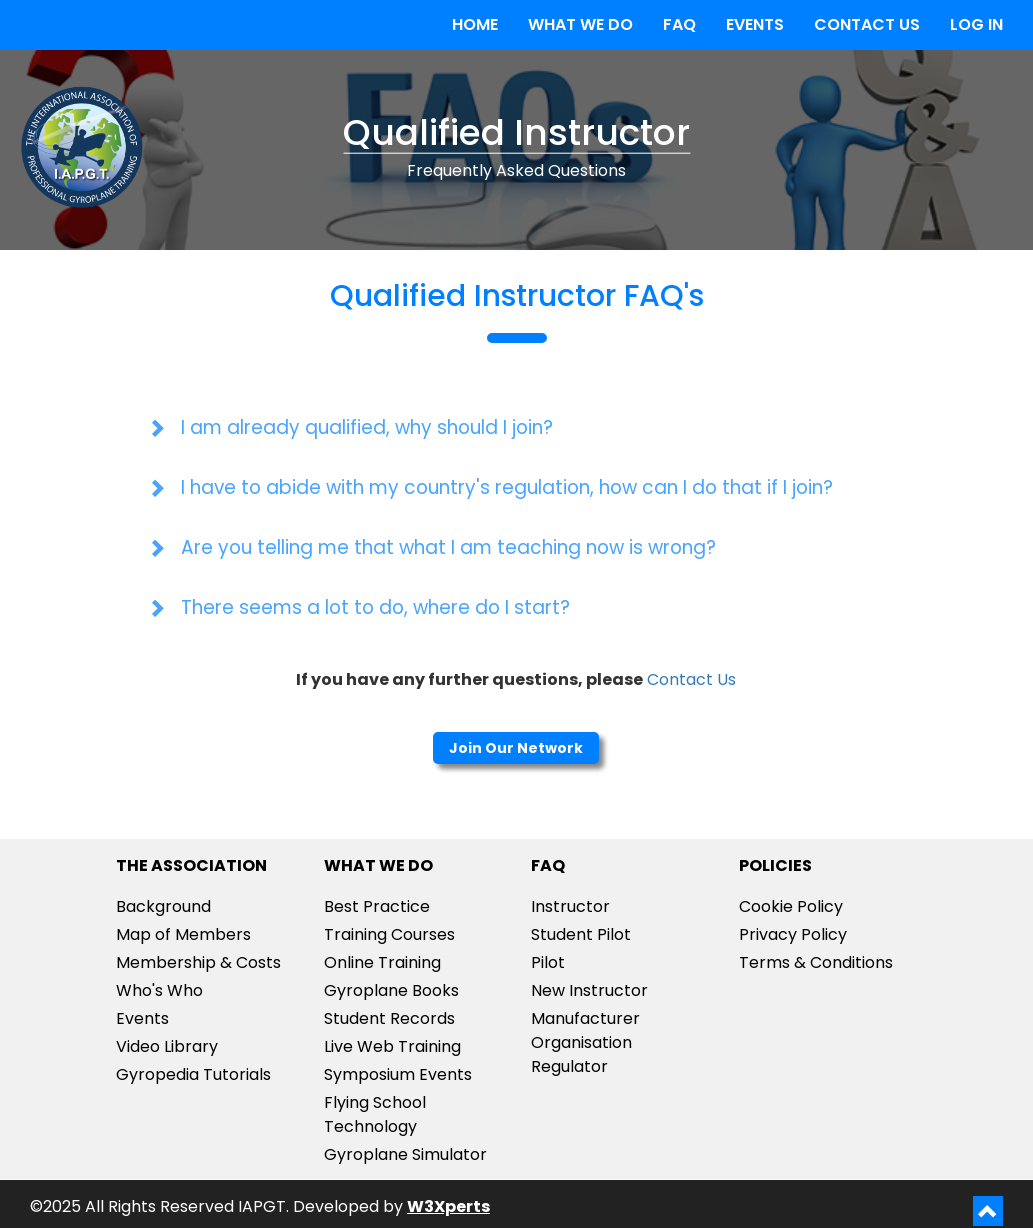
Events (142, 1018)
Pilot (548, 962)
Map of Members (183, 934)
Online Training (382, 962)
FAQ (679, 24)
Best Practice (377, 906)
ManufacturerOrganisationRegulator (585, 1042)
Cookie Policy (791, 906)
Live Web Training (392, 1046)
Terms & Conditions (816, 962)
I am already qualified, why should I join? (367, 427)
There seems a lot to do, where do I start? (375, 607)
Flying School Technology (375, 1114)
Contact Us (691, 679)
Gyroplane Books (391, 990)
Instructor (570, 906)
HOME (475, 24)
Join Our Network (516, 748)
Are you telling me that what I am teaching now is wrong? (448, 547)
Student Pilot (581, 934)
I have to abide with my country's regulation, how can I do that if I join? (507, 487)
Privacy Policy (793, 934)
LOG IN (976, 24)
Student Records (389, 1018)
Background (163, 906)
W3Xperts (448, 1206)
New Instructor (589, 990)
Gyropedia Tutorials (193, 1074)
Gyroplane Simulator (405, 1154)
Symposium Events (398, 1074)
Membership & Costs (198, 962)
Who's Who (159, 990)
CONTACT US (867, 24)
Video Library (167, 1046)
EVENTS (755, 24)
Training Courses (389, 934)
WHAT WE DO (580, 24)
